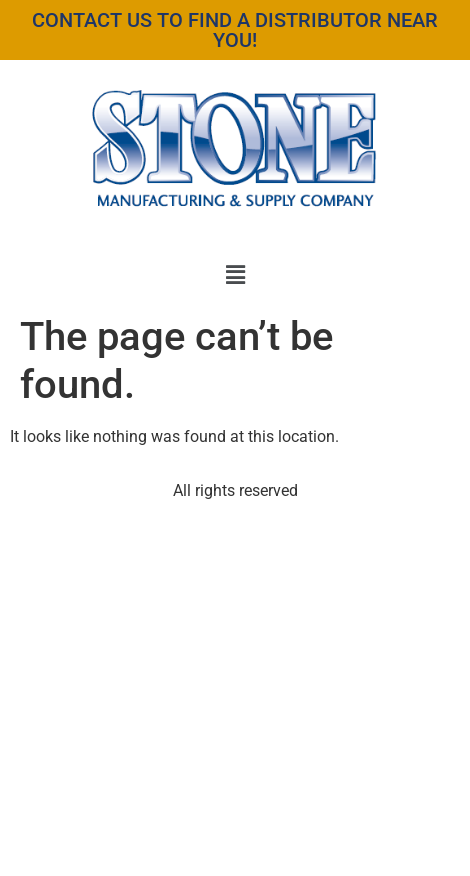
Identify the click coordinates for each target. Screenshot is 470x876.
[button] (235, 276)
